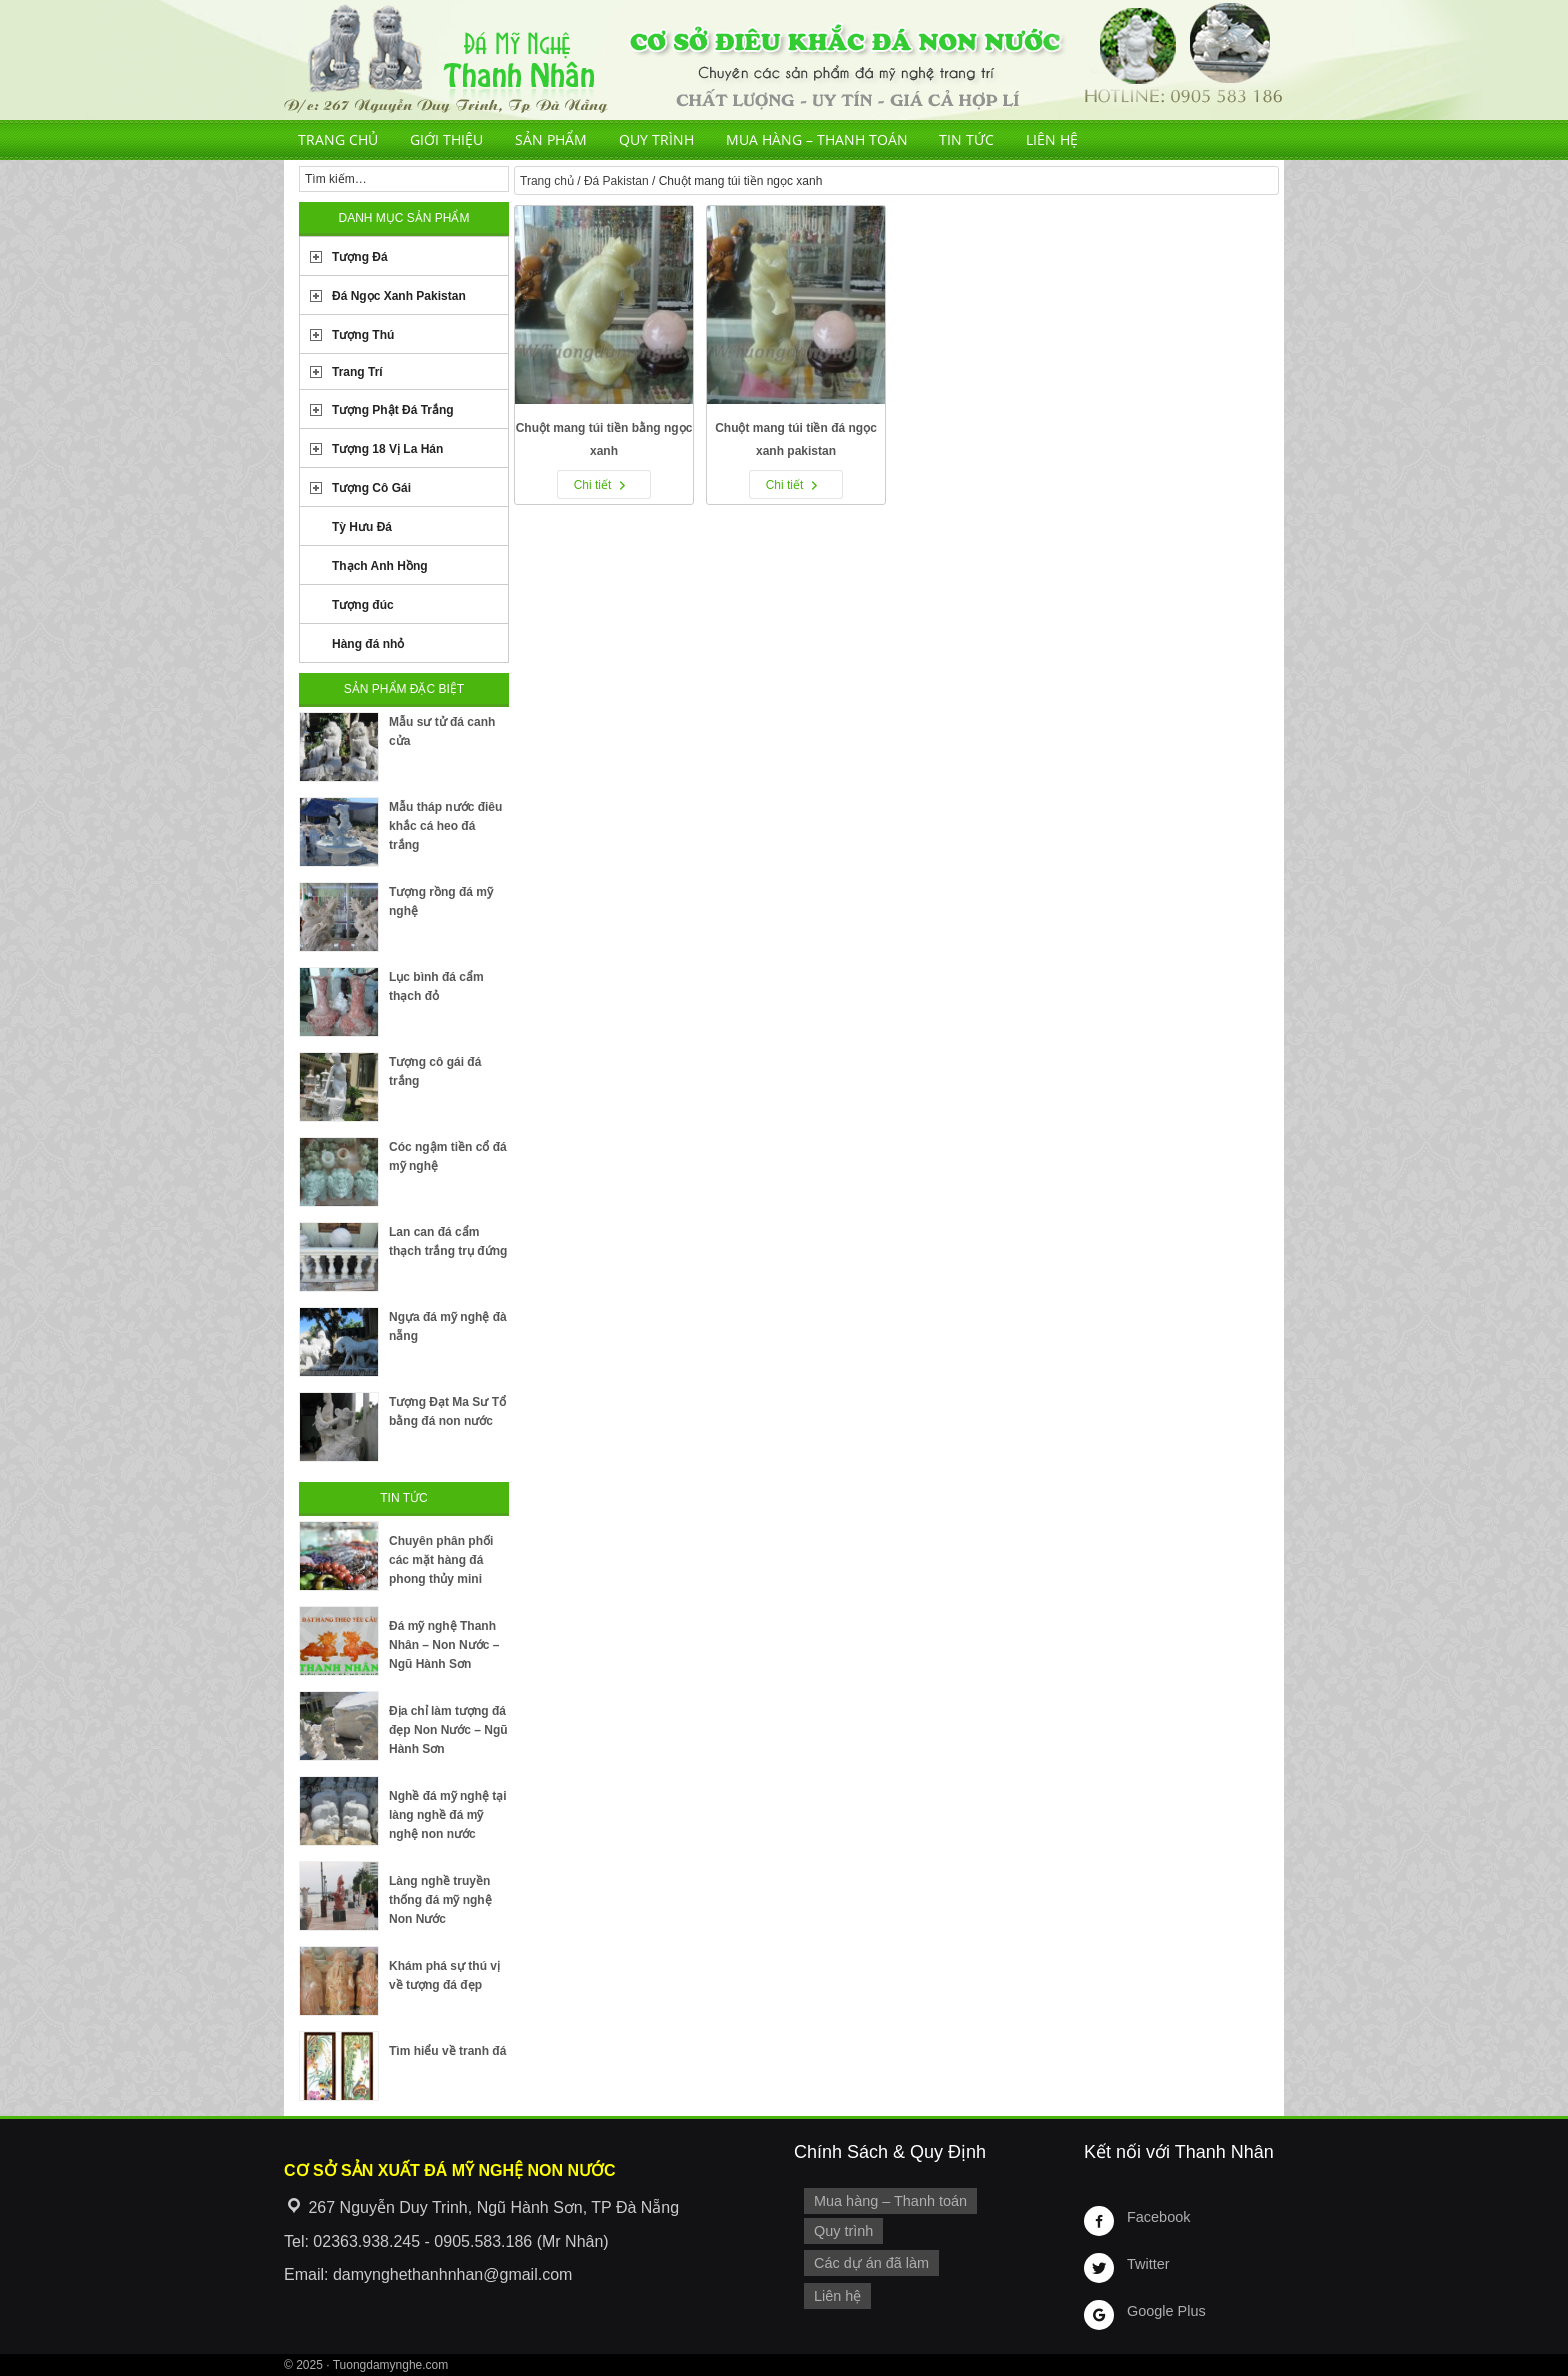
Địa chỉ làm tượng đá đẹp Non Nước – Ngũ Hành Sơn (448, 1730)
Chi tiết (593, 485)
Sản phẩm (551, 139)
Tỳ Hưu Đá (362, 527)
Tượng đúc (363, 605)
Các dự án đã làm (871, 2263)
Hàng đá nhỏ (368, 644)
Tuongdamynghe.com (391, 2365)
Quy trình (656, 139)
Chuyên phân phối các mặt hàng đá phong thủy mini (441, 1560)
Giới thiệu (446, 139)
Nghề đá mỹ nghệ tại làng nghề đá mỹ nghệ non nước (448, 1815)
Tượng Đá (360, 257)
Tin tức (966, 139)
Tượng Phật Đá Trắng (393, 410)
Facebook (1158, 2217)
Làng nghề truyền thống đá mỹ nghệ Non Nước (440, 1900)
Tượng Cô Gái (371, 488)
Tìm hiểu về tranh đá (447, 2051)
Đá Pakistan (616, 181)
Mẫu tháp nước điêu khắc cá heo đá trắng (445, 826)
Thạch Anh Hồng (380, 566)
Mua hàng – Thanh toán (817, 139)
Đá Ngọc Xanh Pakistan (399, 296)
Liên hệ (1052, 139)
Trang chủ (338, 139)
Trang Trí (357, 372)
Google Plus (1166, 2311)
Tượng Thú (363, 335)
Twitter (1148, 2264)
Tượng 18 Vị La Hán (387, 449)
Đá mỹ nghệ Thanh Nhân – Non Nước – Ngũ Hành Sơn (444, 1645)
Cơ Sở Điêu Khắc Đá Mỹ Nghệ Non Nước (784, 60)
